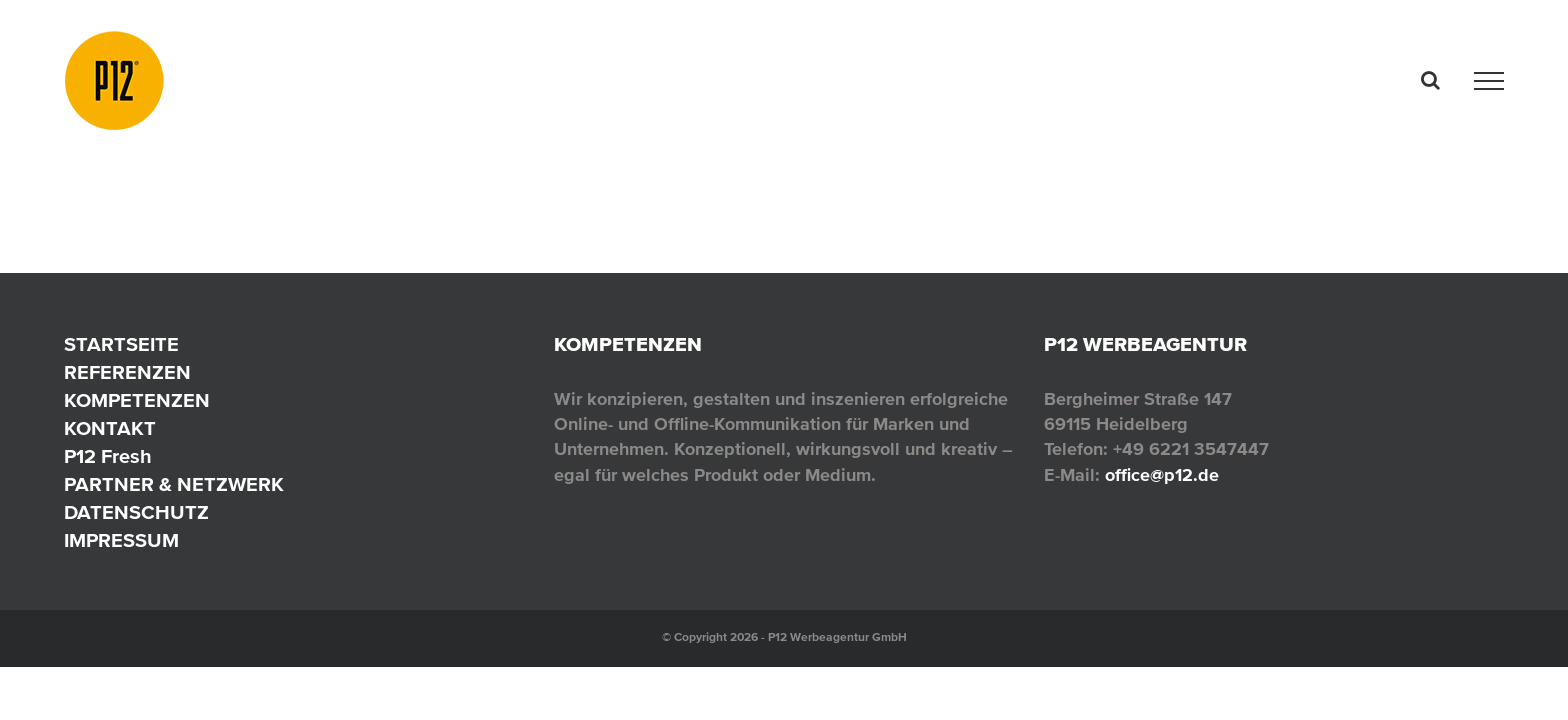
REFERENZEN (127, 373)
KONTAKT (110, 429)
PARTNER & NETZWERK (174, 485)
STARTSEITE (121, 345)
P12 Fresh (108, 457)
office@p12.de (1162, 475)
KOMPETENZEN (137, 401)
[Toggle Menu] (1489, 81)
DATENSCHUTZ (136, 513)
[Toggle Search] (1430, 80)
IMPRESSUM (121, 541)
